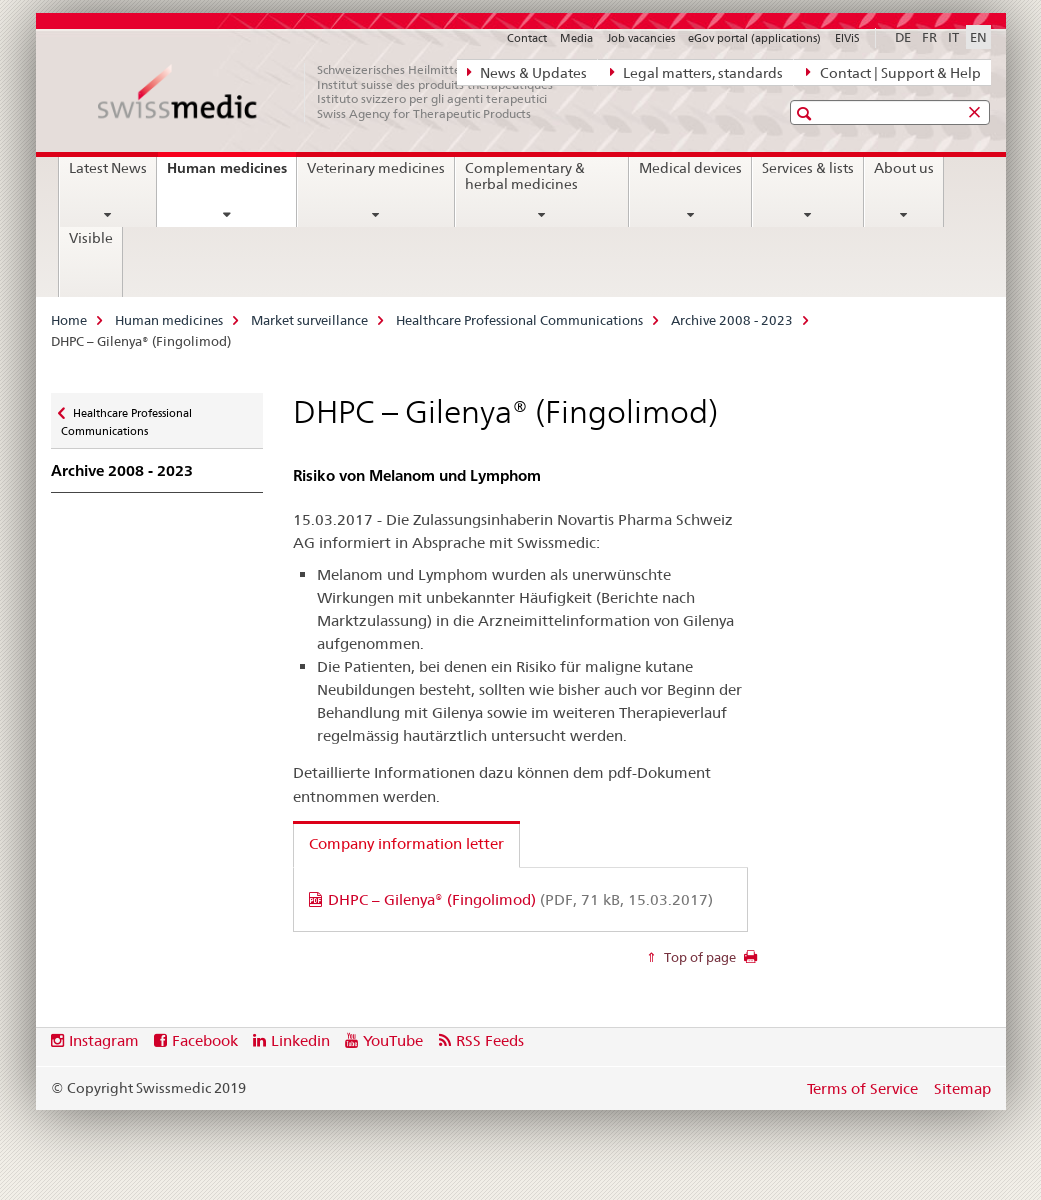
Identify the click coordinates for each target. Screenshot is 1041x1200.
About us (904, 168)
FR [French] (929, 37)
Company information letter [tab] (406, 843)
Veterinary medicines (376, 168)
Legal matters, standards (696, 72)
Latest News (108, 168)
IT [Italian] (953, 37)
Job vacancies (641, 38)
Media (576, 38)
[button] (806, 113)
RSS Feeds (490, 1040)
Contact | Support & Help (893, 72)
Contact (527, 38)
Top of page (698, 957)
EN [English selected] (978, 37)
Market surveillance (309, 320)
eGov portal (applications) (754, 38)
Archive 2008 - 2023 (732, 320)
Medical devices (690, 168)
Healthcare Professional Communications (519, 320)
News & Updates (527, 72)
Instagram (104, 1040)
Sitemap (962, 1088)
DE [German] (903, 37)
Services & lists (808, 168)
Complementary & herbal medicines (525, 176)
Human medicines (231, 175)
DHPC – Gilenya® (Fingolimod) (520, 899)
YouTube (393, 1040)
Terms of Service (862, 1088)
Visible (91, 238)
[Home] (336, 92)
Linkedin (300, 1040)
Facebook (205, 1040)
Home (69, 320)
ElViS (847, 38)
